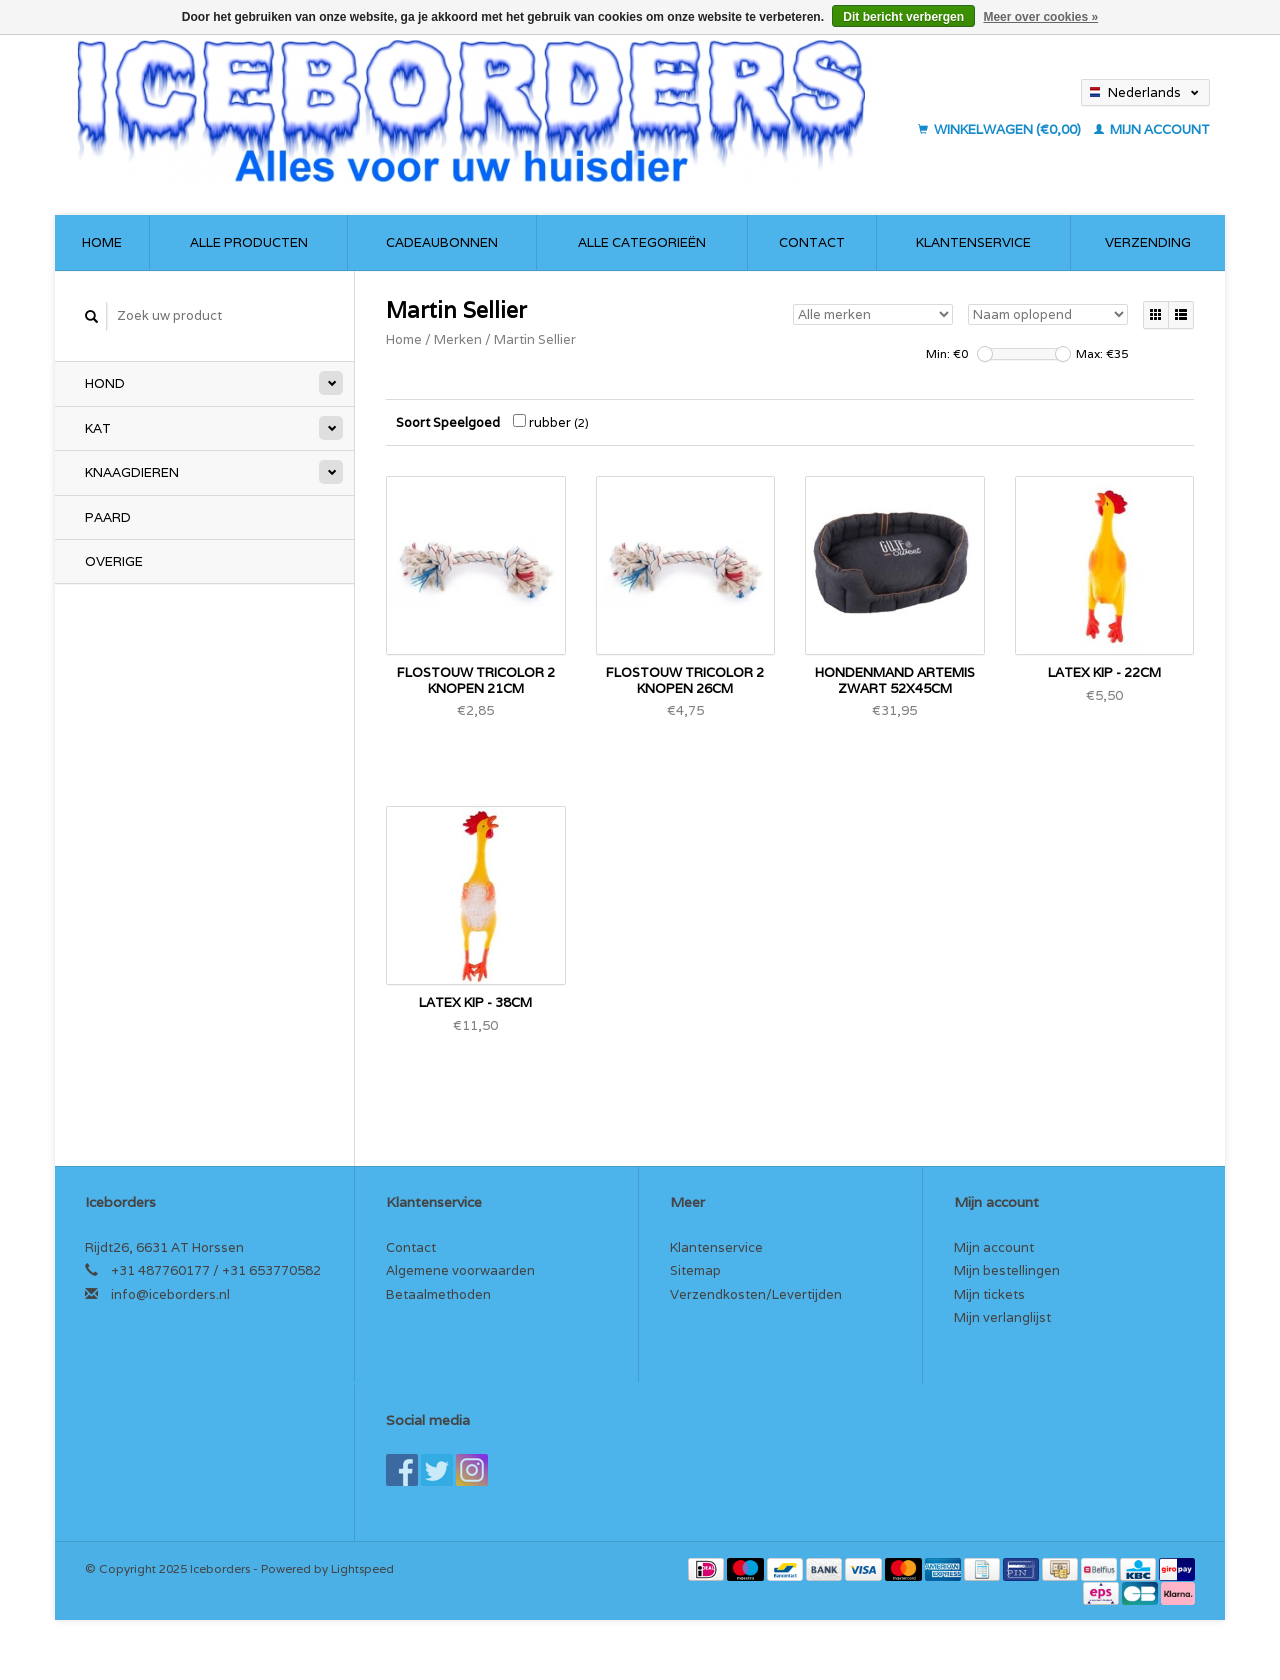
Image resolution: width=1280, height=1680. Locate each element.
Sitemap (695, 1270)
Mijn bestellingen (1007, 1270)
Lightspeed (362, 1568)
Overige (114, 561)
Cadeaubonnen (442, 242)
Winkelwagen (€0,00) (1001, 129)
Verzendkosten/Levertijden (756, 1294)
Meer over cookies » (1040, 17)
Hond (105, 383)
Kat (98, 428)
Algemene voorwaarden (460, 1270)
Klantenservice (973, 242)
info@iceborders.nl (170, 1294)
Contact (812, 242)
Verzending (1148, 242)
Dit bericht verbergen (903, 17)
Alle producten (249, 242)
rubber (551, 422)
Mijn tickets (989, 1294)
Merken (458, 339)
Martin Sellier (535, 339)
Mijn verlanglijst (1002, 1317)
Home (102, 242)
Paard (108, 517)
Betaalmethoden (438, 1294)
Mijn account (1152, 129)
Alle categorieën (642, 242)
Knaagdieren (132, 472)
